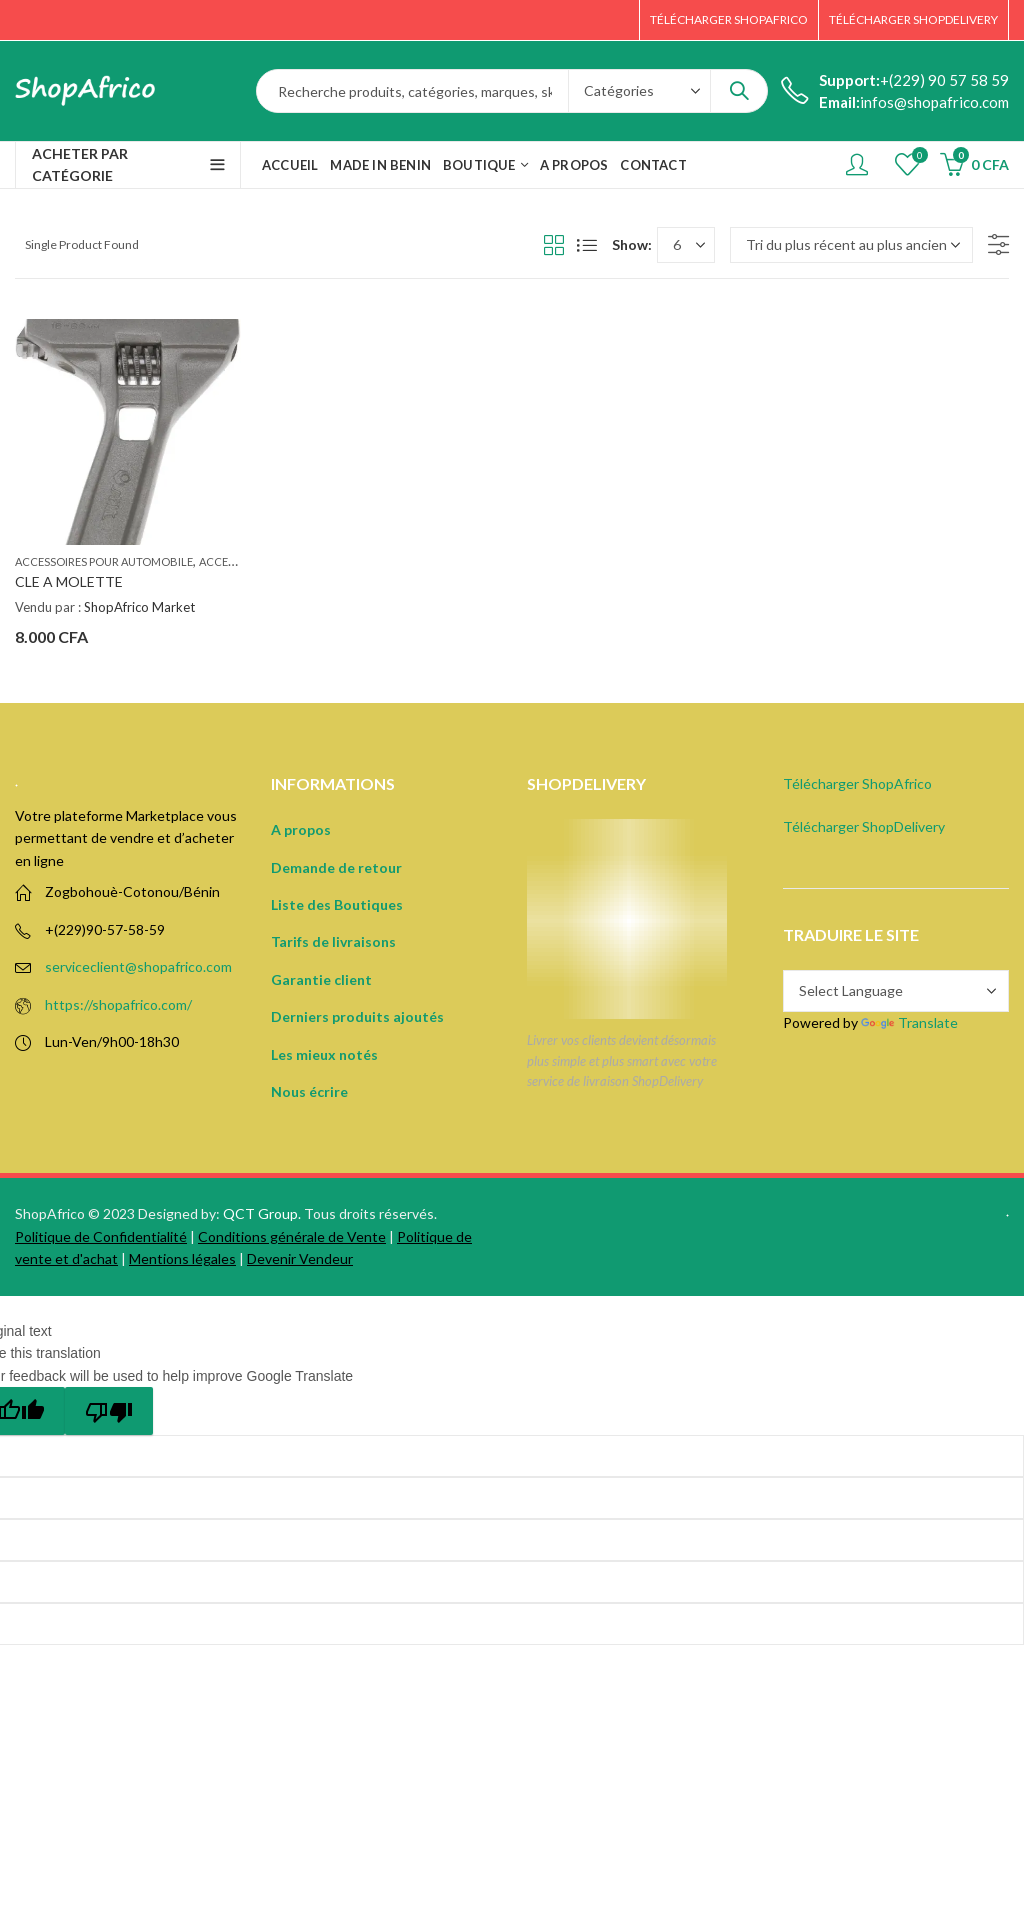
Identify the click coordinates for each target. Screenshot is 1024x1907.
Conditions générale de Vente (292, 1236)
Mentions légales (182, 1258)
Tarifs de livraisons (333, 941)
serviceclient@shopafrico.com (138, 966)
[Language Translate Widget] (896, 991)
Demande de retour (336, 867)
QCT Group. (262, 1213)
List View (587, 245)
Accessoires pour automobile (104, 561)
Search (739, 91)
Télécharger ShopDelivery (864, 826)
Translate (909, 1022)
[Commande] (851, 245)
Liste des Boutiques (337, 904)
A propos (301, 829)
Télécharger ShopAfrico (857, 783)
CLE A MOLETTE (69, 581)
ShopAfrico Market (139, 607)
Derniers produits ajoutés (357, 1016)
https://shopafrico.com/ (118, 1004)
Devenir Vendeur (300, 1258)
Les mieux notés (324, 1054)
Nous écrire (309, 1091)
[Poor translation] (109, 1411)
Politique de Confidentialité (101, 1236)
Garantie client (321, 979)
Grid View (554, 245)
